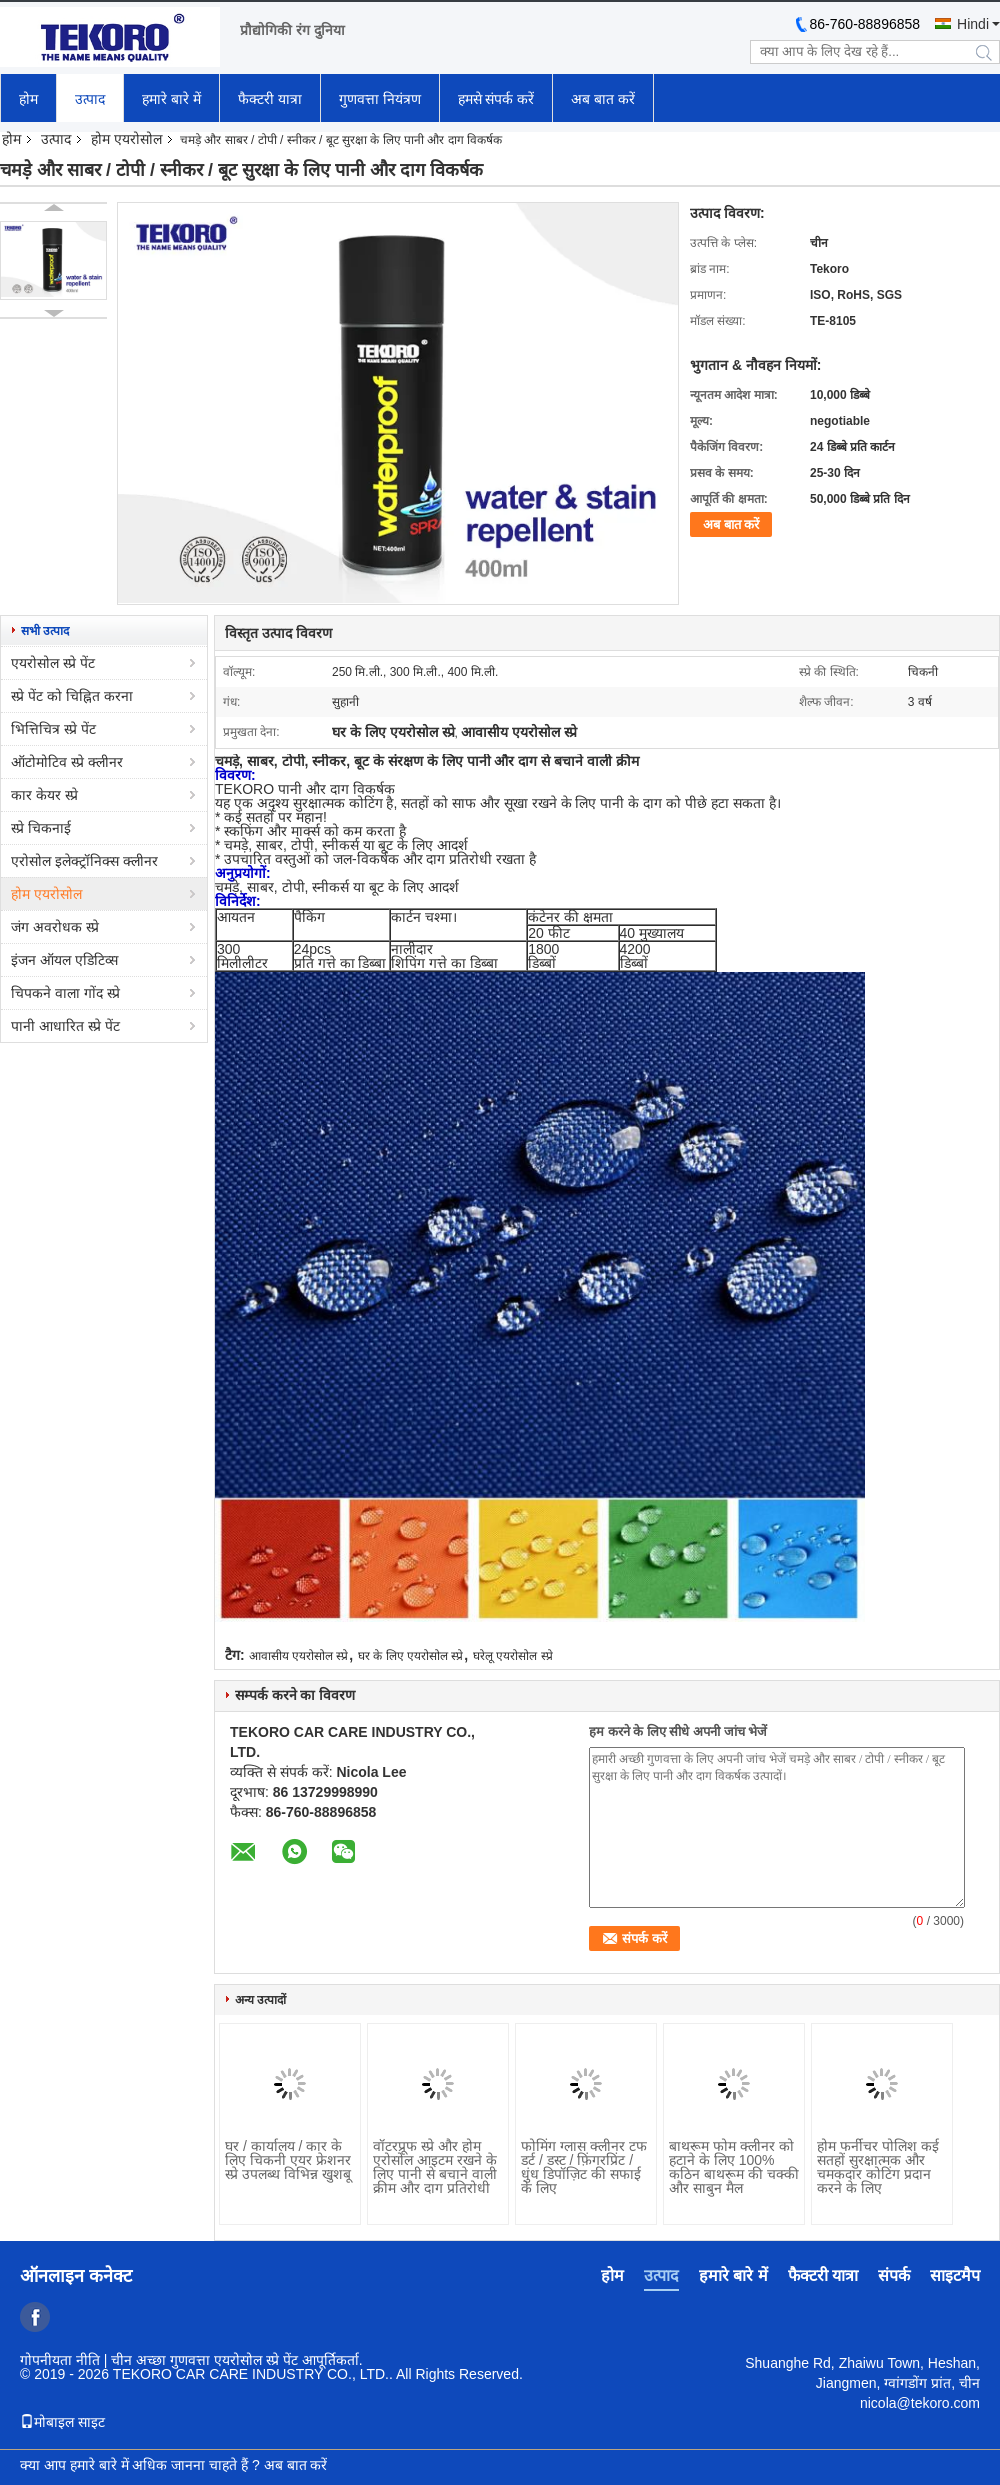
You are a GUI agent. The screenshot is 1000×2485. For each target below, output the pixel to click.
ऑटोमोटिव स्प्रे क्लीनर (67, 762)
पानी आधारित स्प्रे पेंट (65, 1026)
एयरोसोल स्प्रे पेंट (53, 663)
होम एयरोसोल (126, 139)
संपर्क (894, 2275)
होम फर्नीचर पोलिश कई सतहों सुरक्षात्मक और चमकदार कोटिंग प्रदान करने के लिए (878, 2167)
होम (28, 99)
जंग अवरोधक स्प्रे (55, 927)
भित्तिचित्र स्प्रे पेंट (53, 729)
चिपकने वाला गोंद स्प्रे (65, 993)
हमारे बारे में (171, 99)
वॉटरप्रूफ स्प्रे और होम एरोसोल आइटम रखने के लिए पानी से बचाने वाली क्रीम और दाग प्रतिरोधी (435, 2167)
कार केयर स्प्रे (44, 795)
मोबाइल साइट (62, 2422)
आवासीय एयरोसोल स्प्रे (299, 1656)
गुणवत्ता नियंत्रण (380, 99)
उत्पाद (90, 99)
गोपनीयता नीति (60, 2360)
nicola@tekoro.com (920, 2403)
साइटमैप (955, 2275)
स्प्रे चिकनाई (41, 828)
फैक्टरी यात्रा (270, 99)
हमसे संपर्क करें (496, 99)
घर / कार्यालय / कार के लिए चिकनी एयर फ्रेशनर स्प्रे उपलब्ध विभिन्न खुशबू (288, 2160)
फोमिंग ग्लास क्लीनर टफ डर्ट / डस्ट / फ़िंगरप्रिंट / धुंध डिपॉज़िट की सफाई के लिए (584, 2167)
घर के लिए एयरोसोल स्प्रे (410, 1656)
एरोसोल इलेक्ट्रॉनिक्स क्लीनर (84, 861)
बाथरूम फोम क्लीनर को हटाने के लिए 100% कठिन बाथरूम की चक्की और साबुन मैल (734, 2167)
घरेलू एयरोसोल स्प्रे (513, 1656)
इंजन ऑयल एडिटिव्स (64, 960)
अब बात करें (603, 99)
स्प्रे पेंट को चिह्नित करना (72, 696)
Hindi (973, 24)
